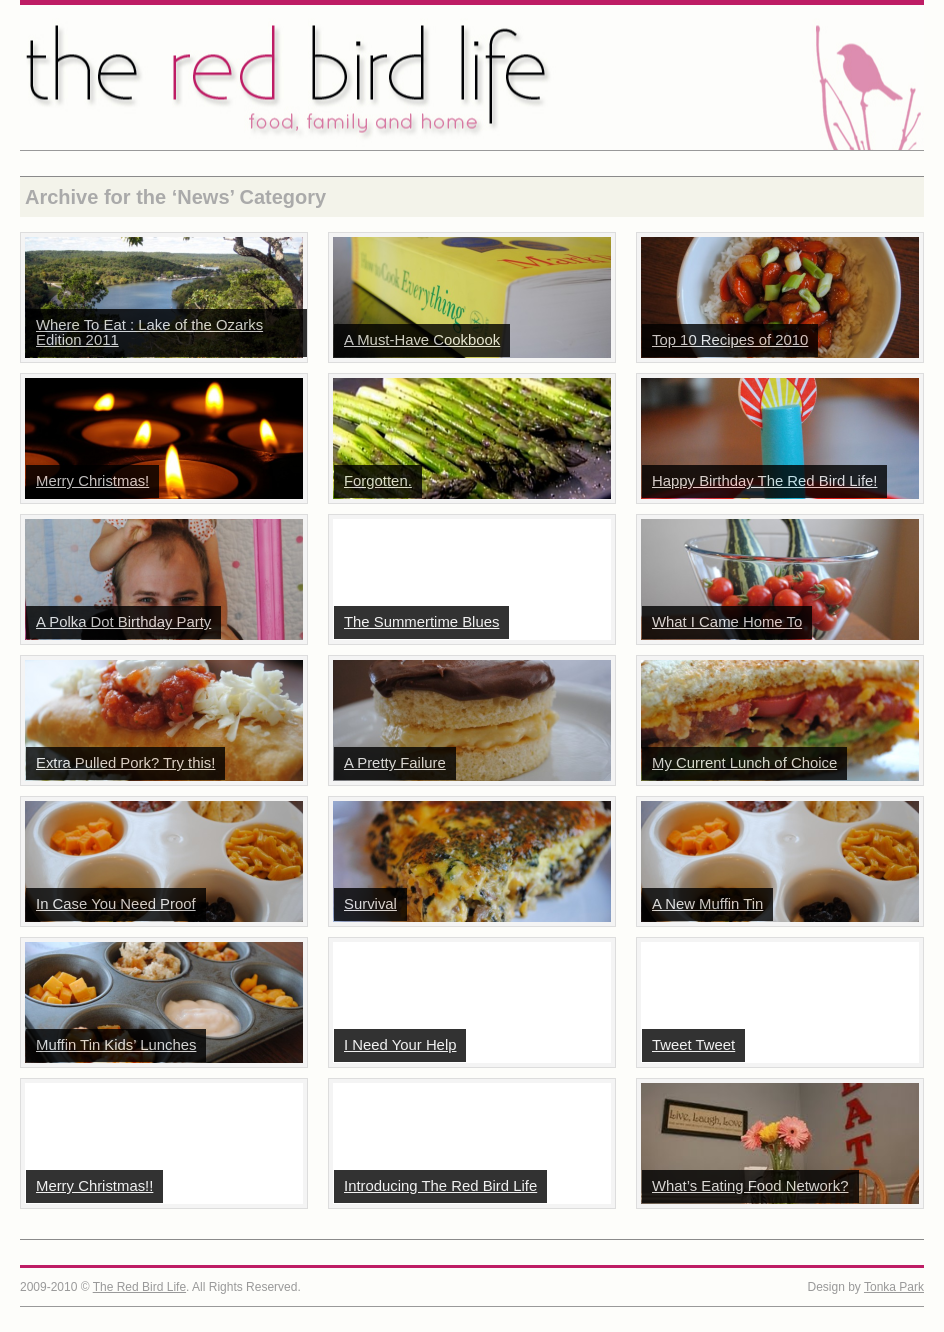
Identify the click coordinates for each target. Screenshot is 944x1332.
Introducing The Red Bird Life (440, 1186)
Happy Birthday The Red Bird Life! (764, 481)
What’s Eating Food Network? (750, 1186)
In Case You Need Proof (116, 904)
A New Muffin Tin (707, 904)
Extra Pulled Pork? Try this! (125, 763)
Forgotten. (378, 481)
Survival (370, 904)
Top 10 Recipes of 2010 (730, 340)
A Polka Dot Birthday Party (123, 622)
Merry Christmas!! (94, 1186)
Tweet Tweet (693, 1045)
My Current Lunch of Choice (744, 763)
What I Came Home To (727, 622)
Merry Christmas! (92, 481)
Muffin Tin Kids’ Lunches (116, 1045)
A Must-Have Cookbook (422, 340)
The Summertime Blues (421, 622)
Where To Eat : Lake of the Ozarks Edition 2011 (149, 332)
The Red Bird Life (472, 77)
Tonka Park (894, 1287)
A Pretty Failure (395, 763)
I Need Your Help (400, 1045)
